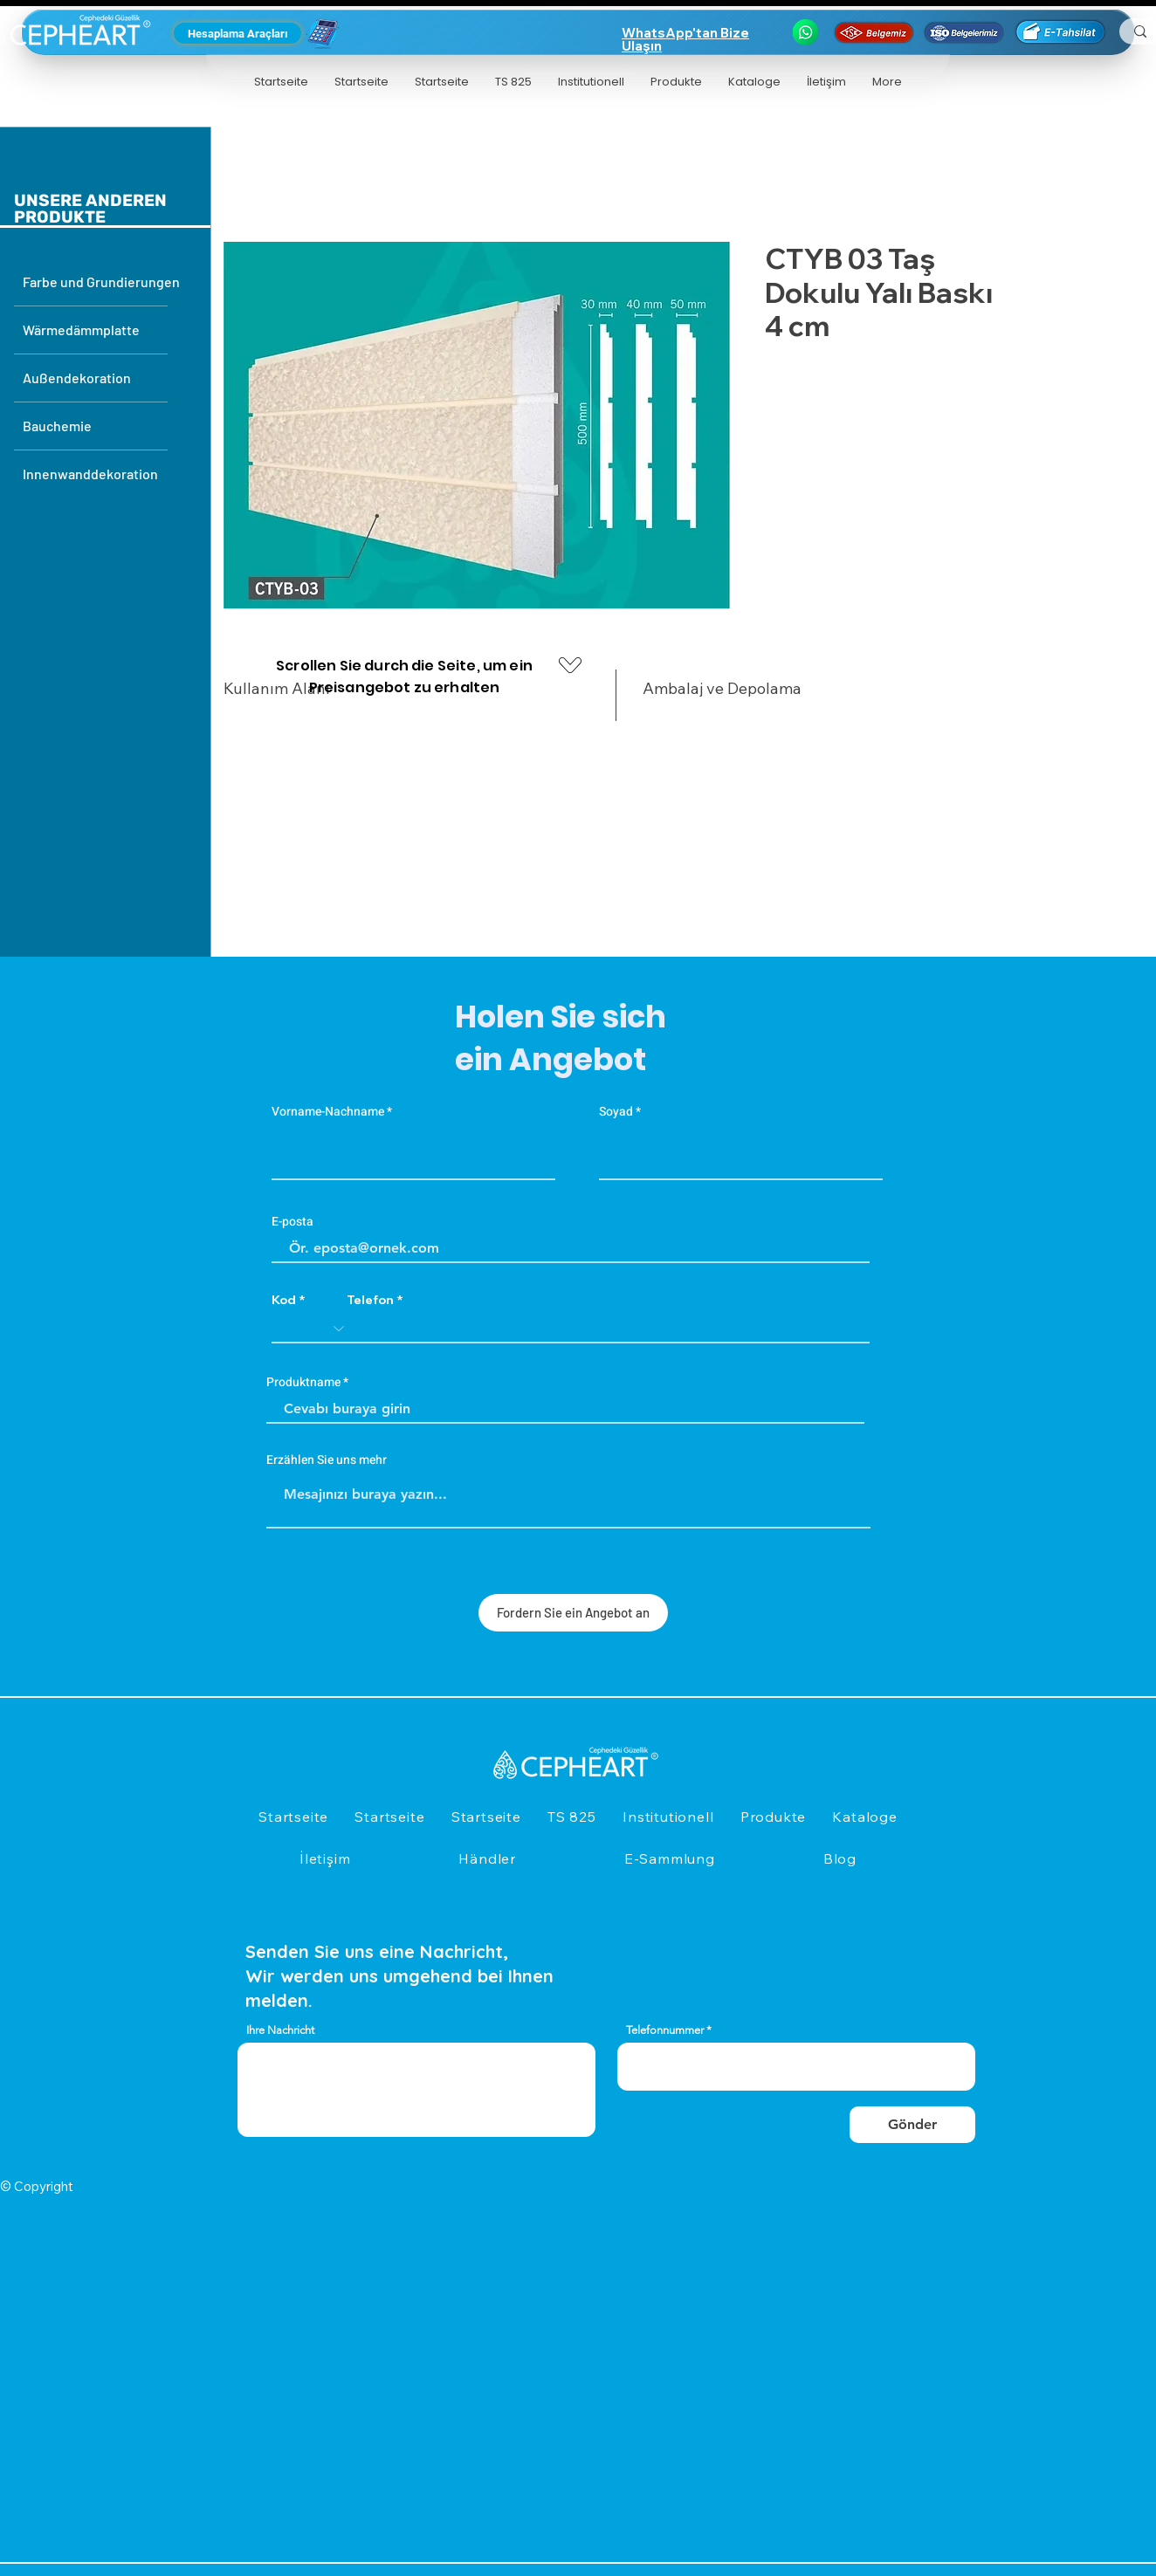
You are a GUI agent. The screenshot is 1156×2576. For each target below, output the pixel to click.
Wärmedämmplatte (81, 329)
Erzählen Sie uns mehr (326, 1460)
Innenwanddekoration (90, 473)
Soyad (616, 1112)
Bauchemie (57, 425)
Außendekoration (77, 377)
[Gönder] (912, 2124)
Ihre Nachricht (280, 2030)
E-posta (292, 1222)
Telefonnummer (665, 2030)
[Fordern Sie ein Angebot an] (573, 1612)
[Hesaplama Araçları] (237, 33)
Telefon (370, 1300)
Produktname (303, 1383)
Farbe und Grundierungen (95, 281)
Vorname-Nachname (328, 1112)
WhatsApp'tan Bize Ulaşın (685, 39)
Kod (284, 1300)
